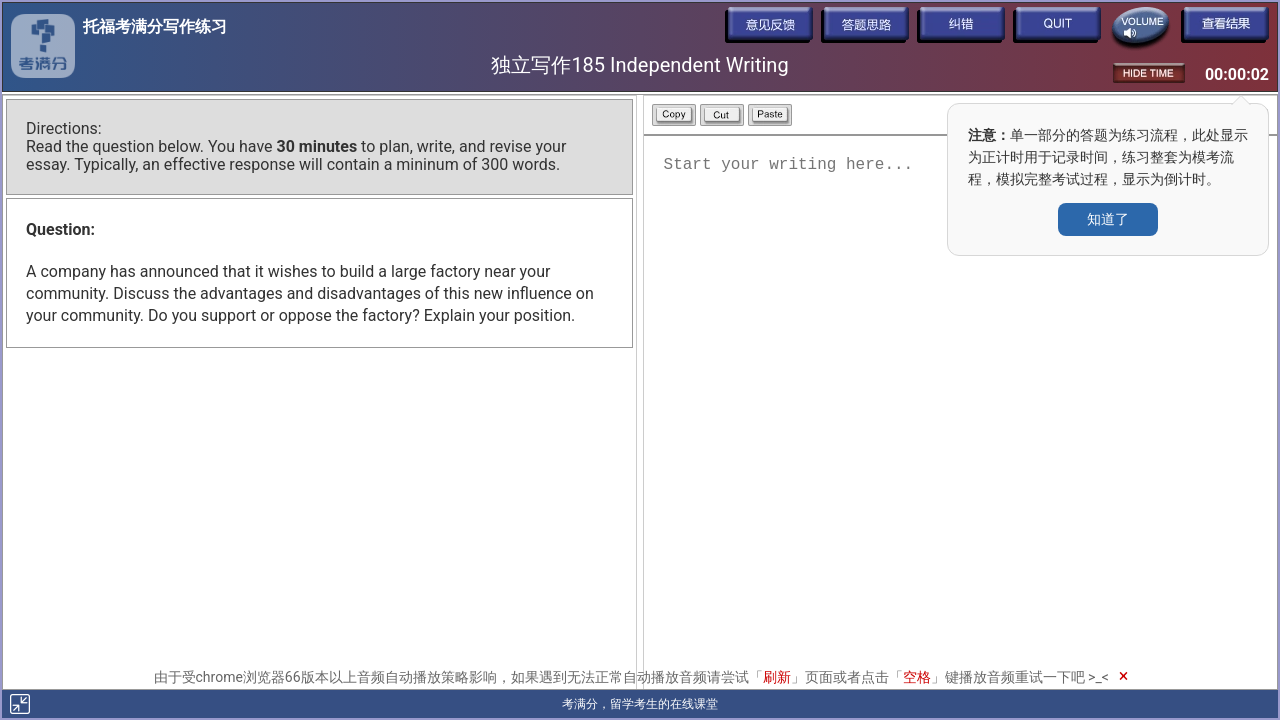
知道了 (1108, 219)
